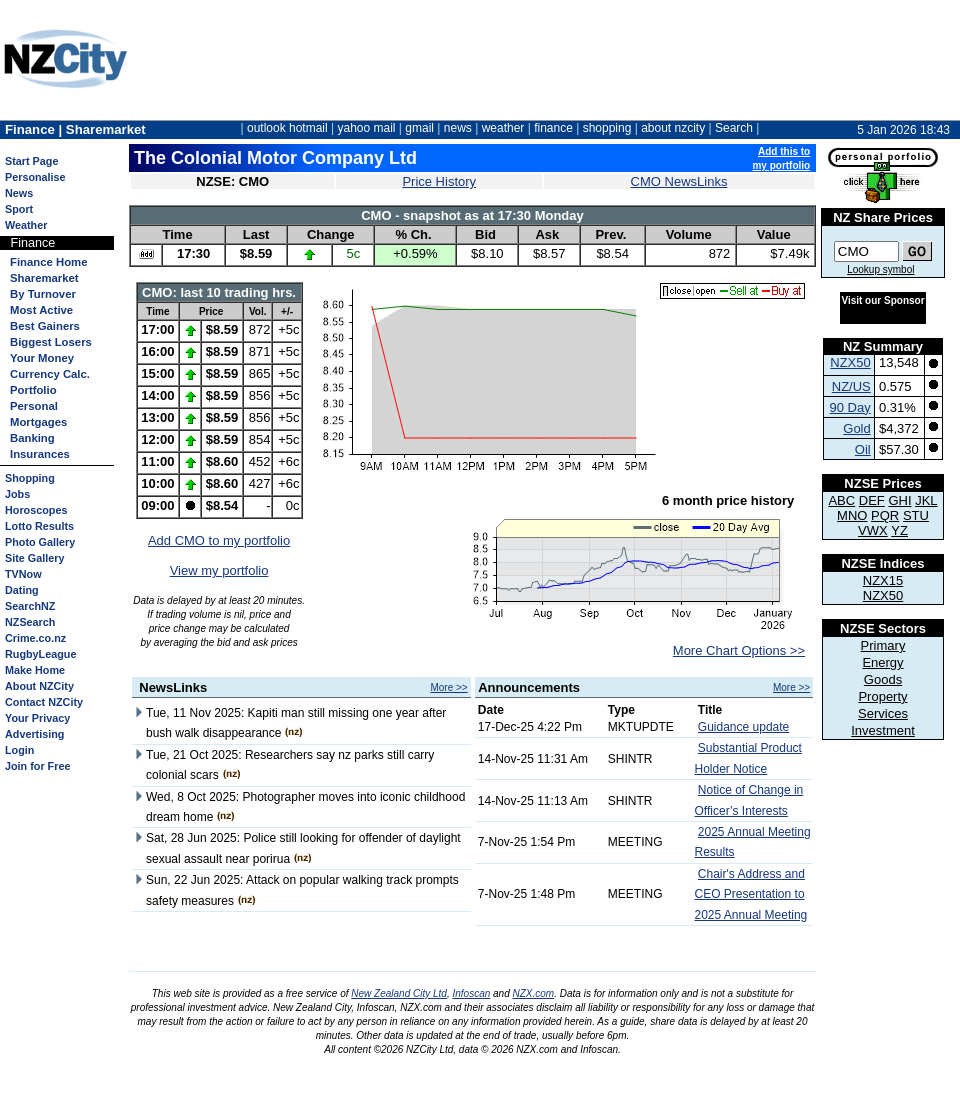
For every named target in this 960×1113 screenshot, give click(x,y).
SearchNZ (30, 606)
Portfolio (33, 390)
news (458, 128)
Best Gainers (45, 326)
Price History (439, 181)
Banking (32, 438)
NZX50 (850, 362)
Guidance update (743, 727)
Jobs (17, 494)
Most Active (41, 310)
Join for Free (37, 766)
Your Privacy (37, 718)
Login (19, 750)
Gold (856, 428)
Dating (22, 590)
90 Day (850, 407)
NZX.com (534, 993)
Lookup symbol (880, 269)
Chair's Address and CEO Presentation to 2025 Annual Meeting (751, 894)
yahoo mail (367, 128)
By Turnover (43, 294)
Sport (19, 209)
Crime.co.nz (35, 638)
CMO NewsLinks (679, 181)
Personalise (35, 177)
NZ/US (851, 386)
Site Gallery (34, 558)
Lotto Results (39, 526)
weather (503, 128)
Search (734, 128)
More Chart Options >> (739, 650)
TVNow (23, 574)
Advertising (34, 734)
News (19, 193)
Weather (26, 225)
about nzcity (673, 128)
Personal (34, 406)
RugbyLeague (40, 654)
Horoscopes (36, 510)
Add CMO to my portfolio (219, 540)
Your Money (42, 358)
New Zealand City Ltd (399, 993)
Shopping (30, 478)
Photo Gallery (40, 542)
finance (553, 128)
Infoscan (471, 993)
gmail (419, 128)
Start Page (31, 161)
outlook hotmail (287, 128)
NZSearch (30, 622)
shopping (607, 128)
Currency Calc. (50, 374)
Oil (863, 449)
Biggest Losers (51, 342)
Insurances (40, 454)
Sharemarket (44, 278)
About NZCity (39, 686)
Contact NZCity (44, 702)
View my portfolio (219, 570)
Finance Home (48, 262)
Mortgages (38, 422)
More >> (448, 687)
